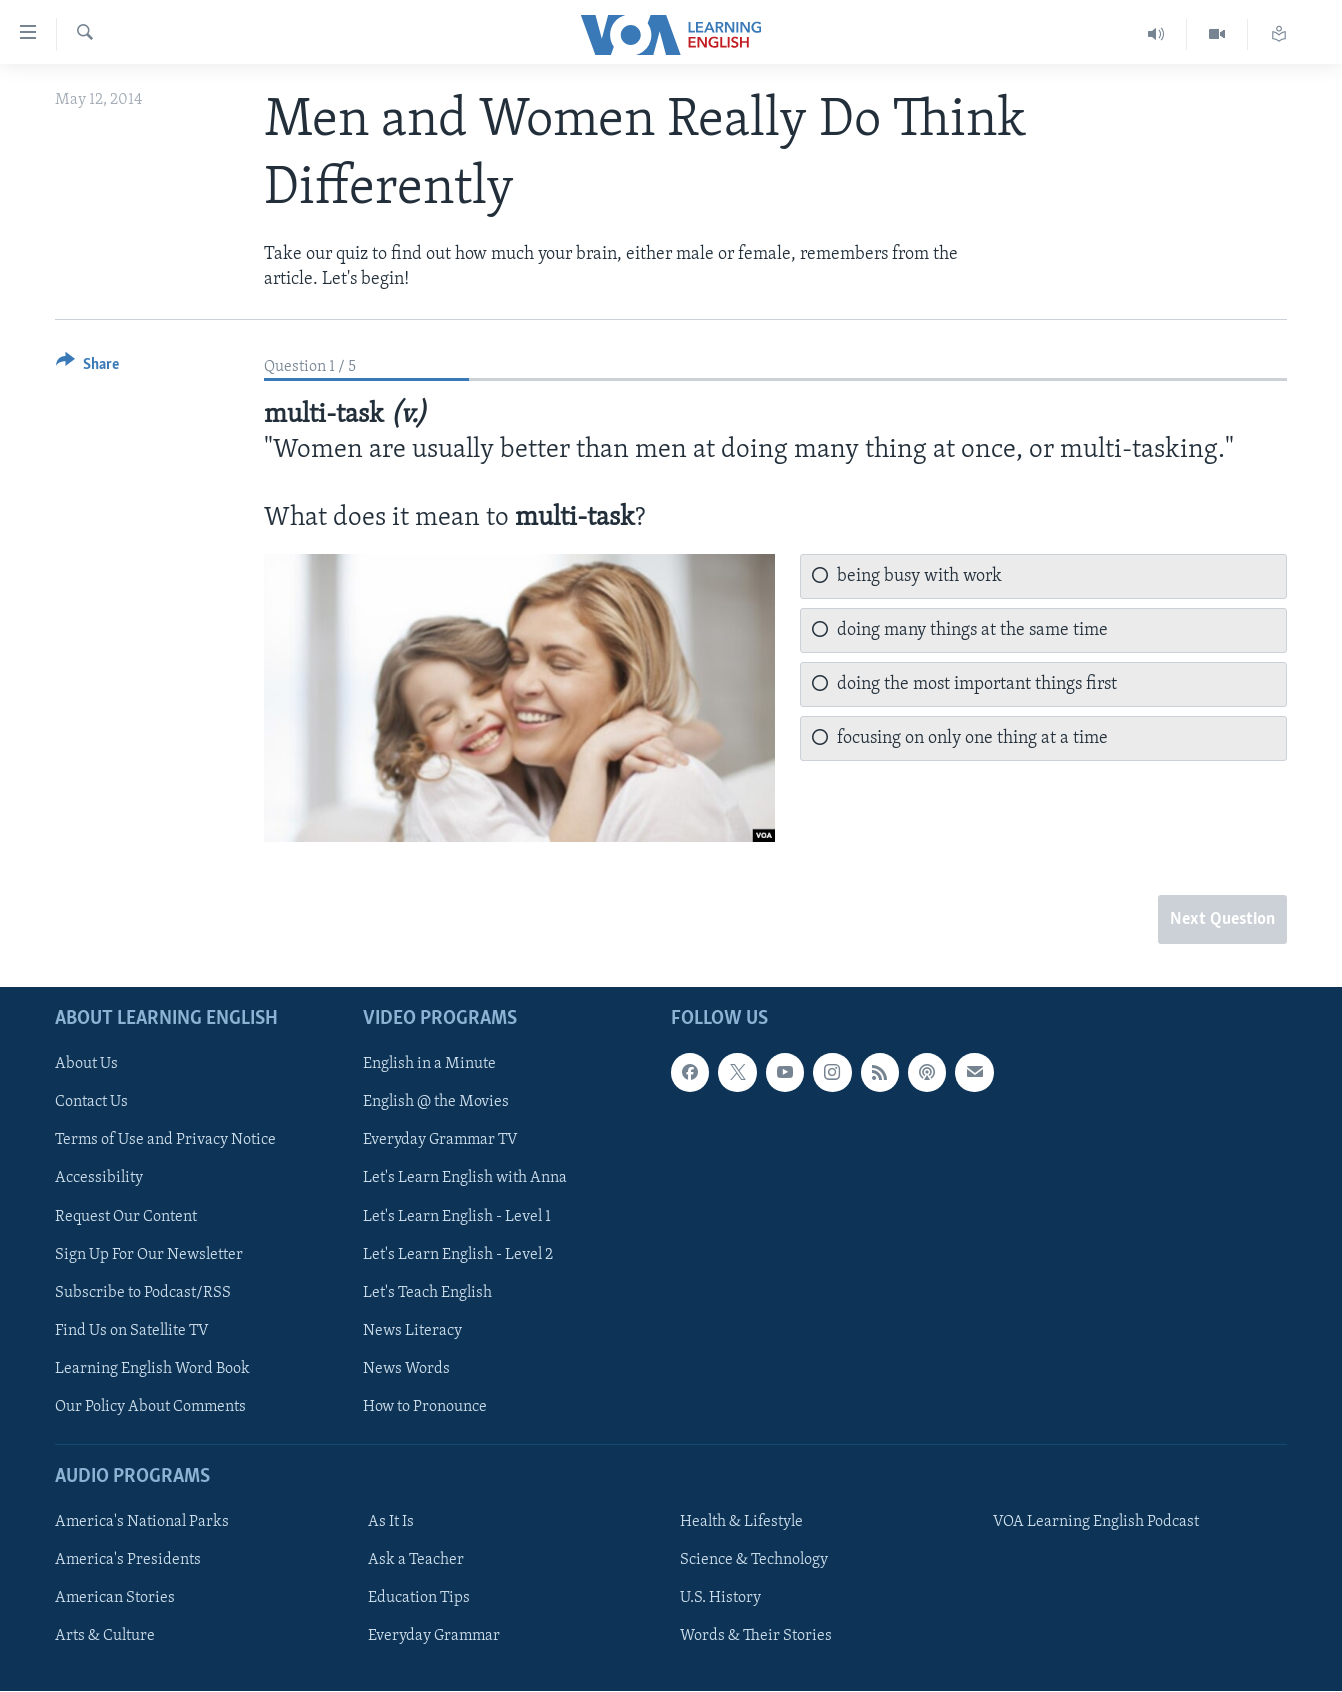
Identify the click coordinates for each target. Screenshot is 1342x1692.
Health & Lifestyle (741, 1523)
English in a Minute (429, 1065)
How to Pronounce (425, 1407)
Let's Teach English (427, 1293)
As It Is (391, 1523)
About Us (86, 1065)
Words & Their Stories (756, 1637)
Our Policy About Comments (150, 1407)
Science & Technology (754, 1561)
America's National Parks (142, 1523)
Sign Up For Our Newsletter (149, 1255)
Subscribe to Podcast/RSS (143, 1293)
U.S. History (720, 1599)
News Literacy (412, 1331)
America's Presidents (128, 1561)
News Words (406, 1369)
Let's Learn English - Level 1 (457, 1217)
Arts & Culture (105, 1637)
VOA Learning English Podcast (1096, 1523)
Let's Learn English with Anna (465, 1179)
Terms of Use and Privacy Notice (165, 1141)
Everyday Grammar (434, 1637)
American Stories (115, 1599)
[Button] (87, 367)
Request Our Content (126, 1217)
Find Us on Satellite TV (132, 1331)
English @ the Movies (436, 1103)
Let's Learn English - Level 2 (458, 1255)
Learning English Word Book (152, 1369)
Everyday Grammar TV (440, 1141)
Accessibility (99, 1179)
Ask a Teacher (416, 1561)
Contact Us (91, 1103)
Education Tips (419, 1599)
